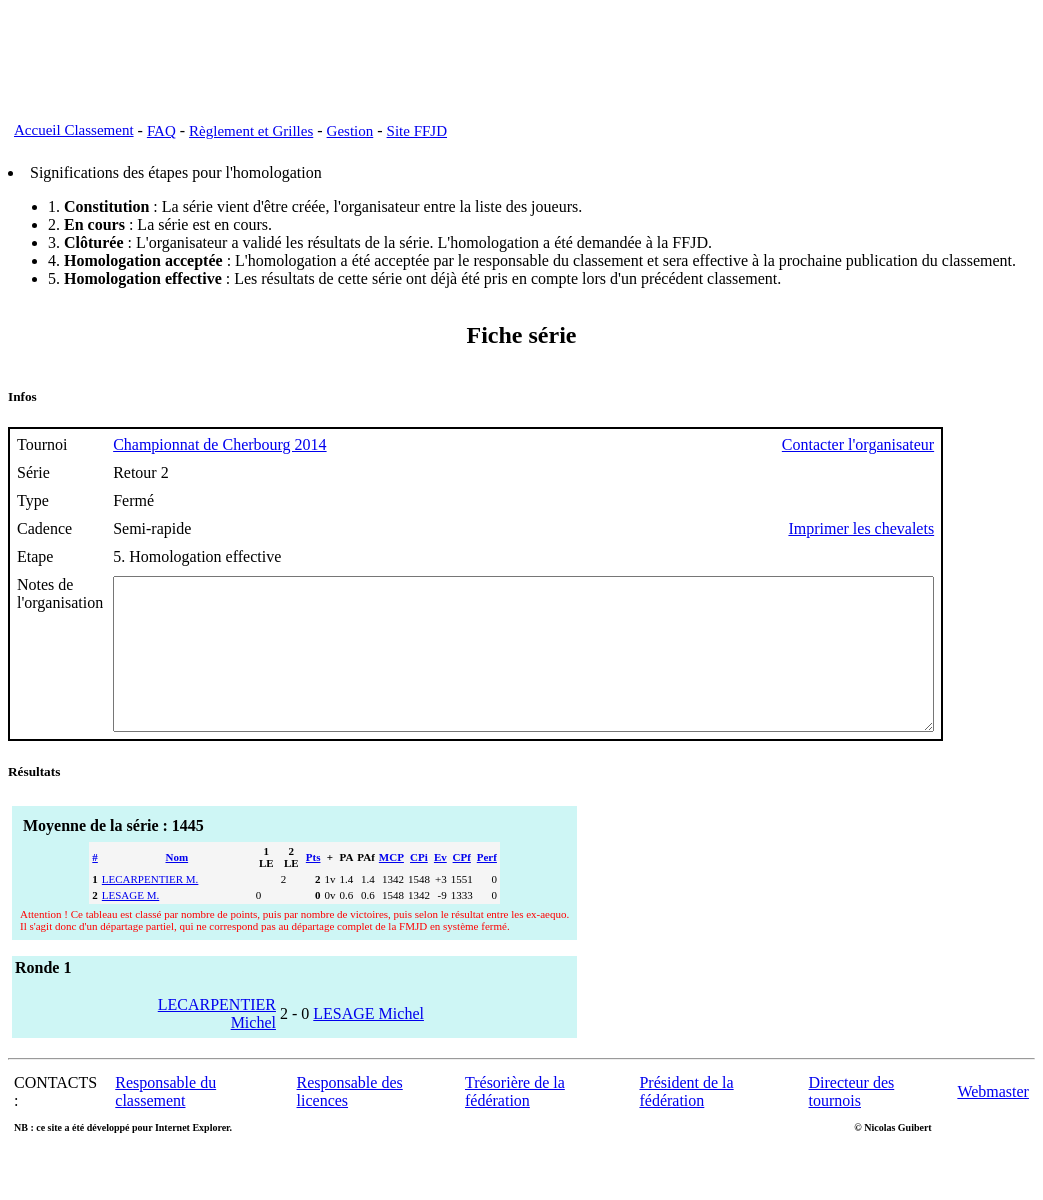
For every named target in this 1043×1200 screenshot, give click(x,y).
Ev (440, 887)
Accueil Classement (74, 130)
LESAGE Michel (368, 1043)
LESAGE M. (130, 925)
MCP (391, 887)
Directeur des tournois (852, 1121)
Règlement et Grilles (251, 131)
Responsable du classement (165, 1121)
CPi (419, 887)
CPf (462, 887)
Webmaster (993, 1121)
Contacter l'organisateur (958, 444)
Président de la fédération (686, 1121)
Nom (177, 887)
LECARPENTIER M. (150, 909)
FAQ (161, 131)
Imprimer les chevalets (961, 528)
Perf (487, 887)
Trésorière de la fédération (515, 1121)
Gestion (350, 131)
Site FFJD (417, 131)
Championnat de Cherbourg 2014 (219, 444)
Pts (313, 887)
